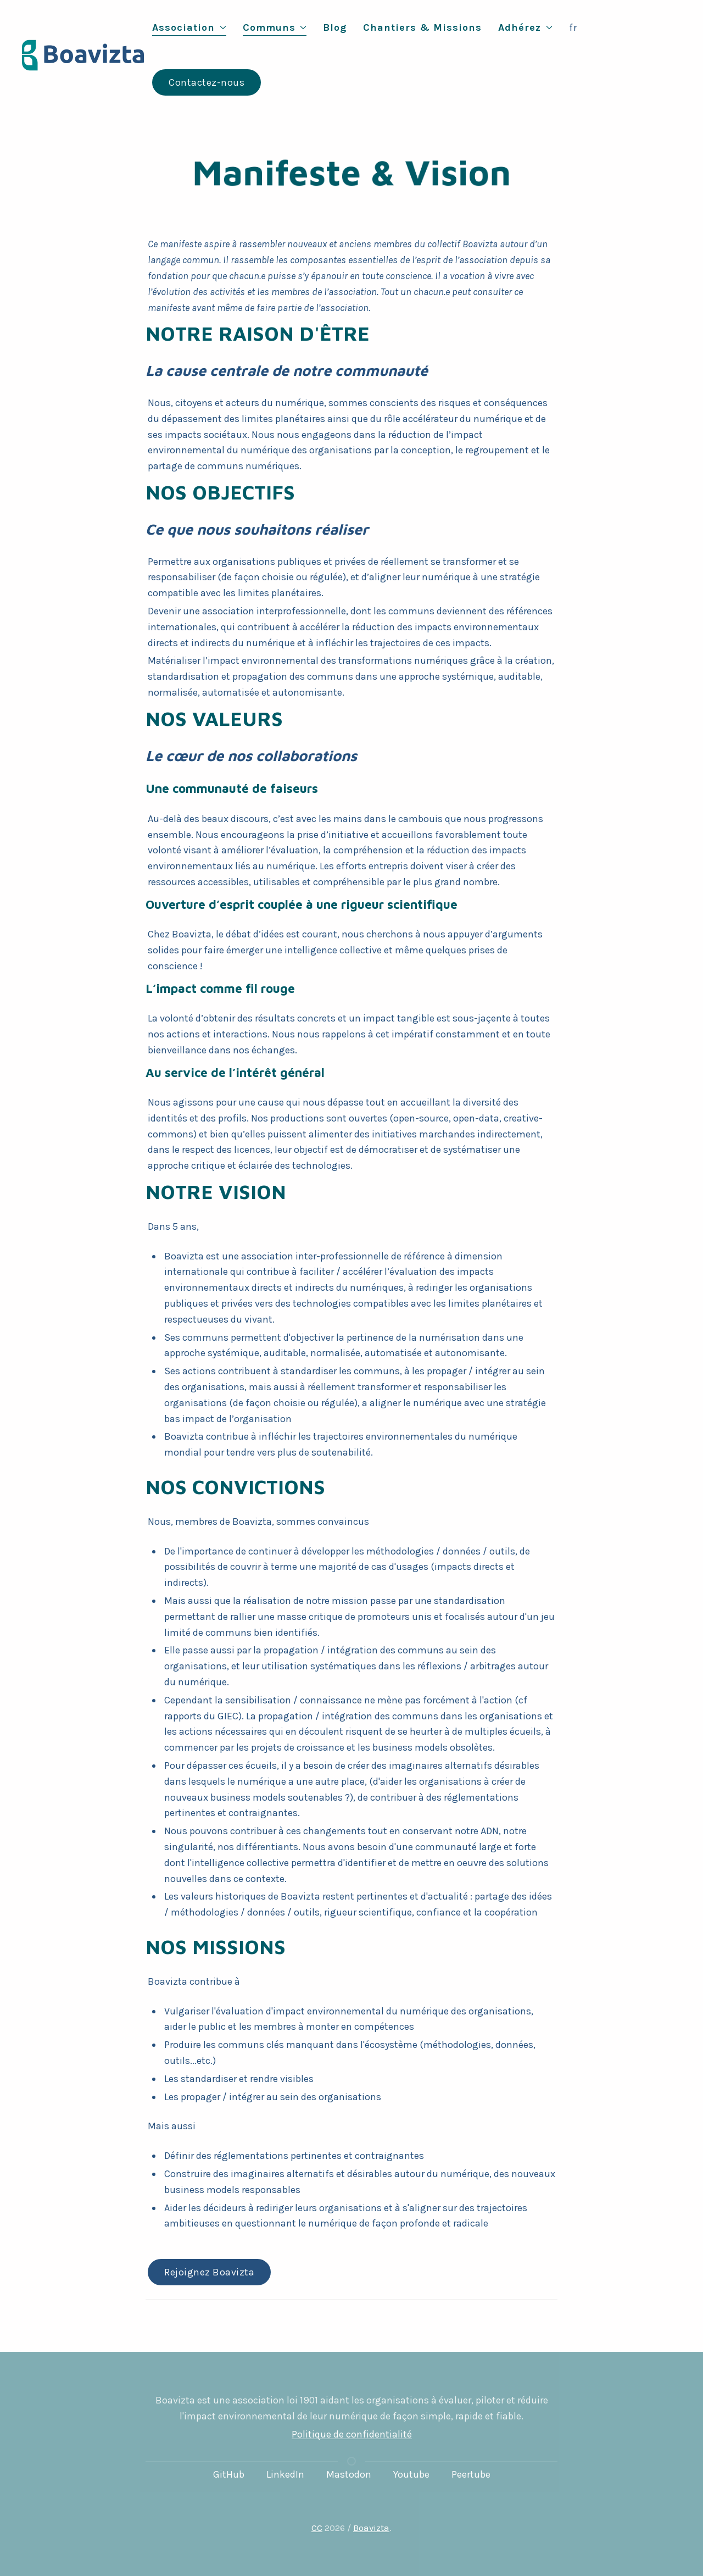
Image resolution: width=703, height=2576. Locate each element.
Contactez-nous (206, 82)
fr (573, 27)
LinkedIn (285, 2474)
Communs (275, 27)
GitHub (228, 2474)
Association (189, 27)
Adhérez (525, 27)
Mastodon (348, 2474)
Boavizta (371, 2528)
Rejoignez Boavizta (209, 2272)
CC (316, 2528)
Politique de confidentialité (352, 2434)
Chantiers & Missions (422, 27)
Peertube (470, 2474)
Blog (335, 27)
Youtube (411, 2474)
